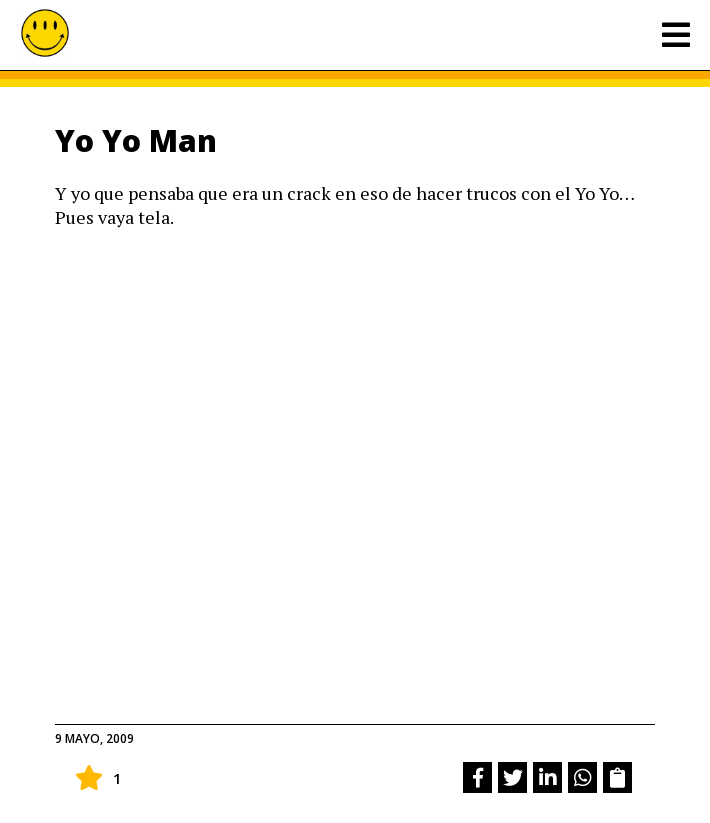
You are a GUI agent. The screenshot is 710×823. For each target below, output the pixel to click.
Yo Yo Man (136, 140)
